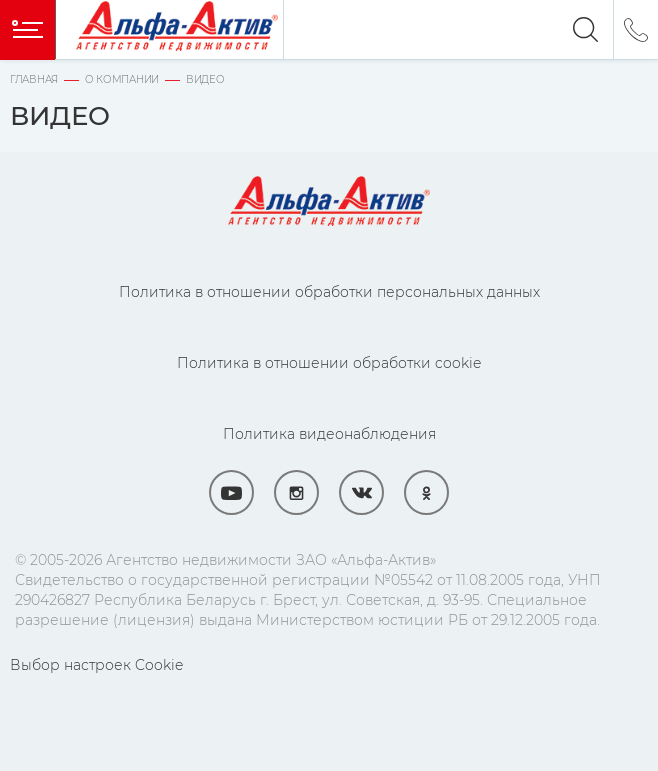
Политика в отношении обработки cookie (329, 363)
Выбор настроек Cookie (96, 665)
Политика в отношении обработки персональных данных (329, 292)
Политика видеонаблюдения (329, 434)
